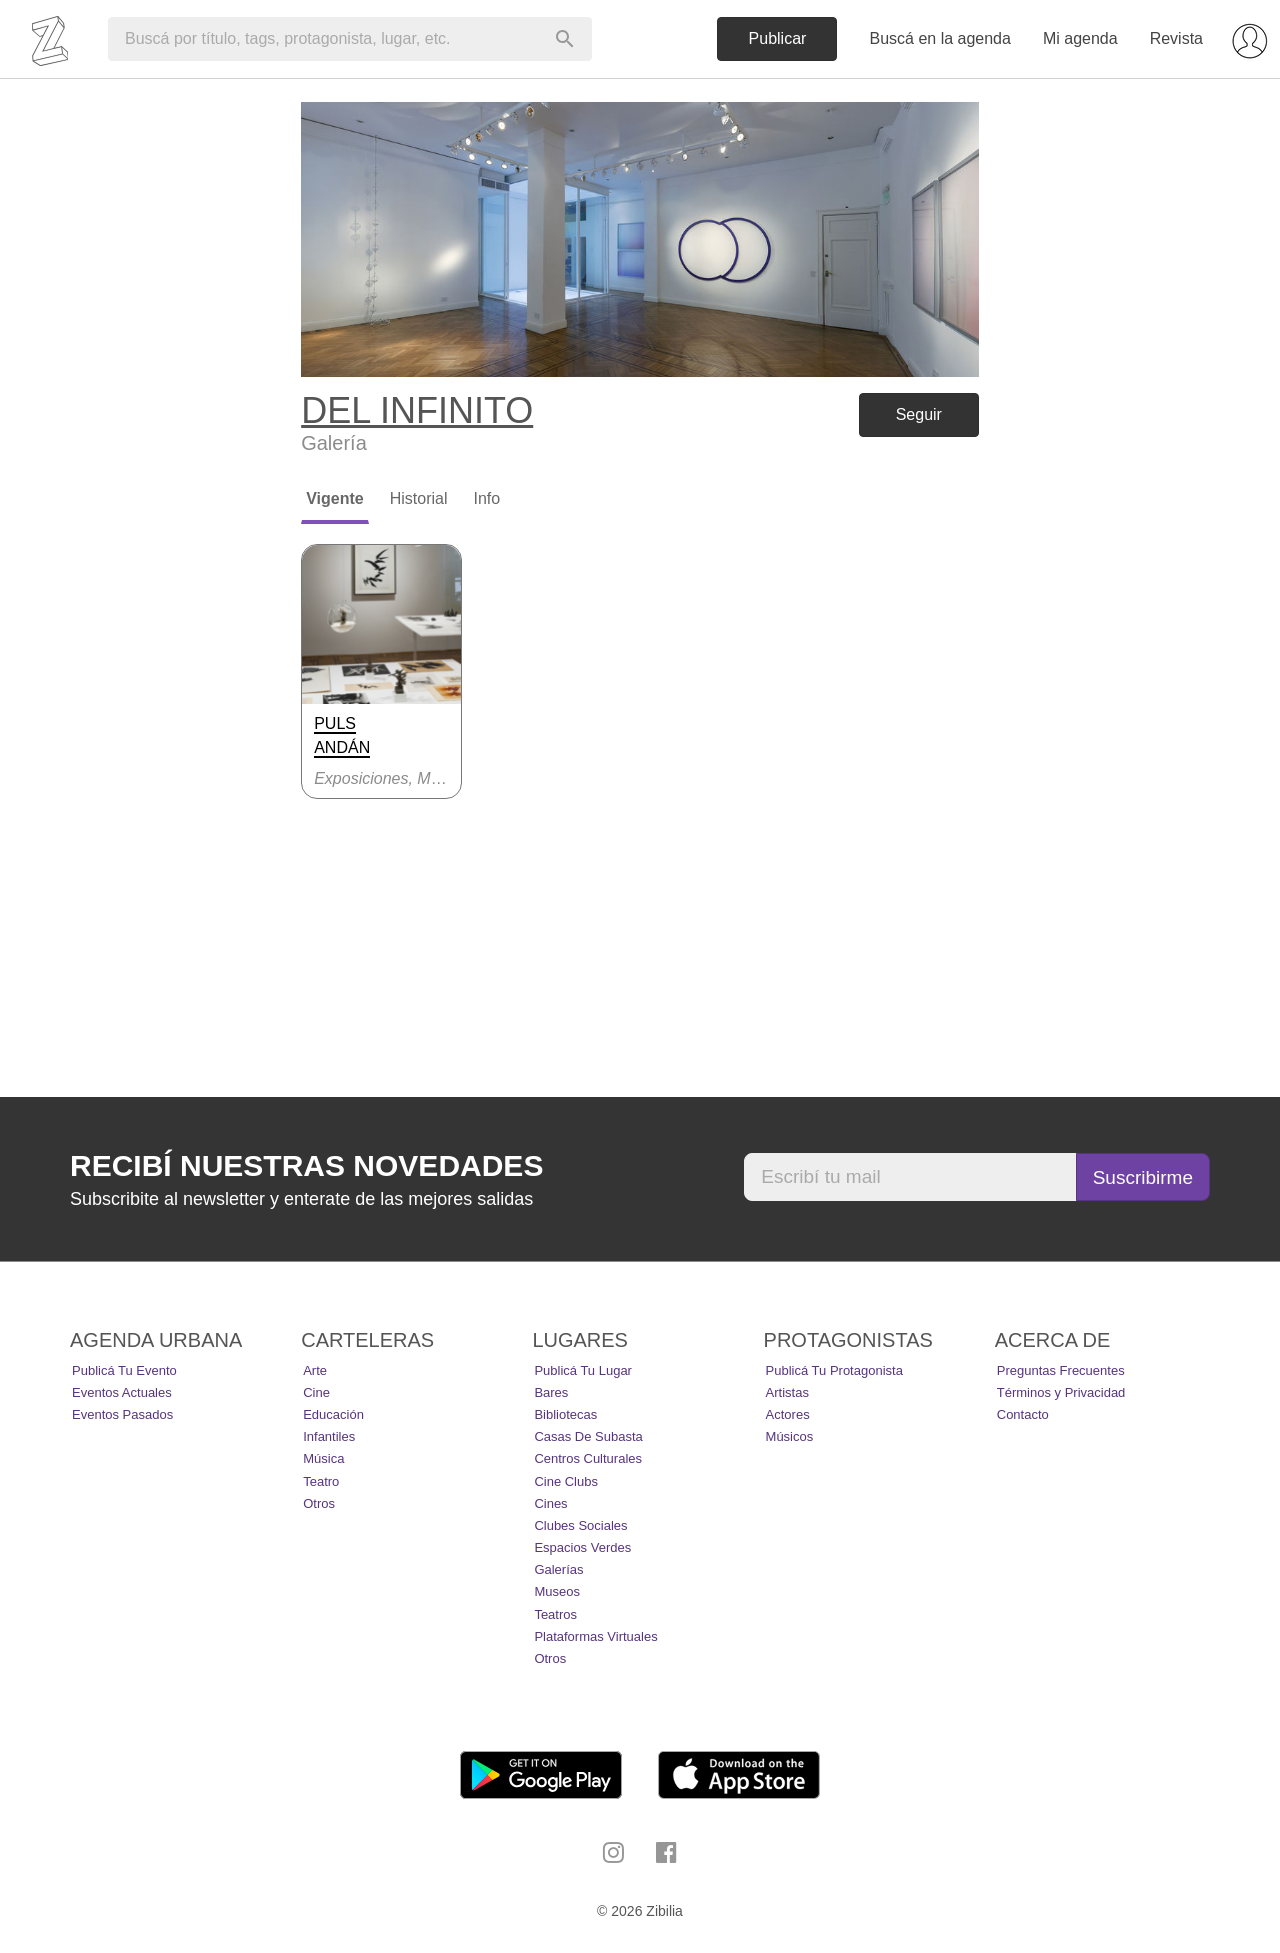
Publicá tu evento (124, 1370)
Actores (788, 1414)
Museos (557, 1591)
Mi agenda (1080, 38)
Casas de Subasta (588, 1436)
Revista (1176, 38)
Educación (333, 1414)
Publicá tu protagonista (834, 1370)
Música (323, 1458)
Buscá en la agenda (939, 38)
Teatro (321, 1481)
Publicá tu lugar (583, 1370)
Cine (316, 1392)
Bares (551, 1392)
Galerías (558, 1569)
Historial (419, 498)
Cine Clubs (566, 1481)
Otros (319, 1503)
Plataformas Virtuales (595, 1636)
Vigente (335, 498)
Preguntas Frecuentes (1061, 1370)
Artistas (787, 1392)
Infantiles (329, 1436)
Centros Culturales (588, 1458)
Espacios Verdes (582, 1547)
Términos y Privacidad (1061, 1392)
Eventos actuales (122, 1392)
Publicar (778, 38)
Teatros (555, 1614)
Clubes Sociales (580, 1525)
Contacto (1023, 1414)
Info (486, 498)
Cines (550, 1503)
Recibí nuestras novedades (306, 1165)
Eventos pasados (122, 1414)
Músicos (790, 1436)
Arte (315, 1370)
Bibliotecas (565, 1414)
